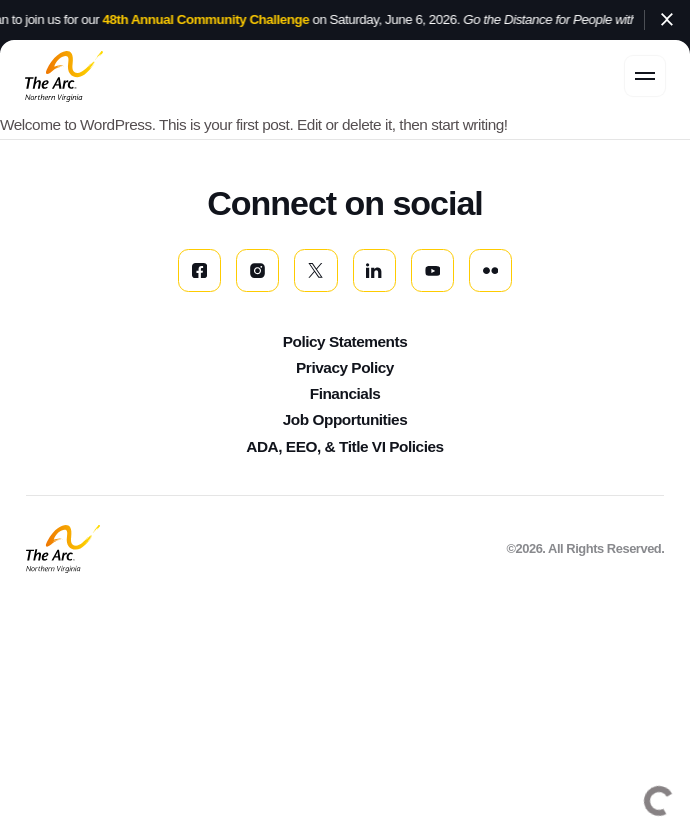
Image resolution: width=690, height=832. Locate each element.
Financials (345, 393)
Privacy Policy (345, 367)
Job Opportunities (345, 419)
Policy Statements (345, 341)
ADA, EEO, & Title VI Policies (344, 446)
